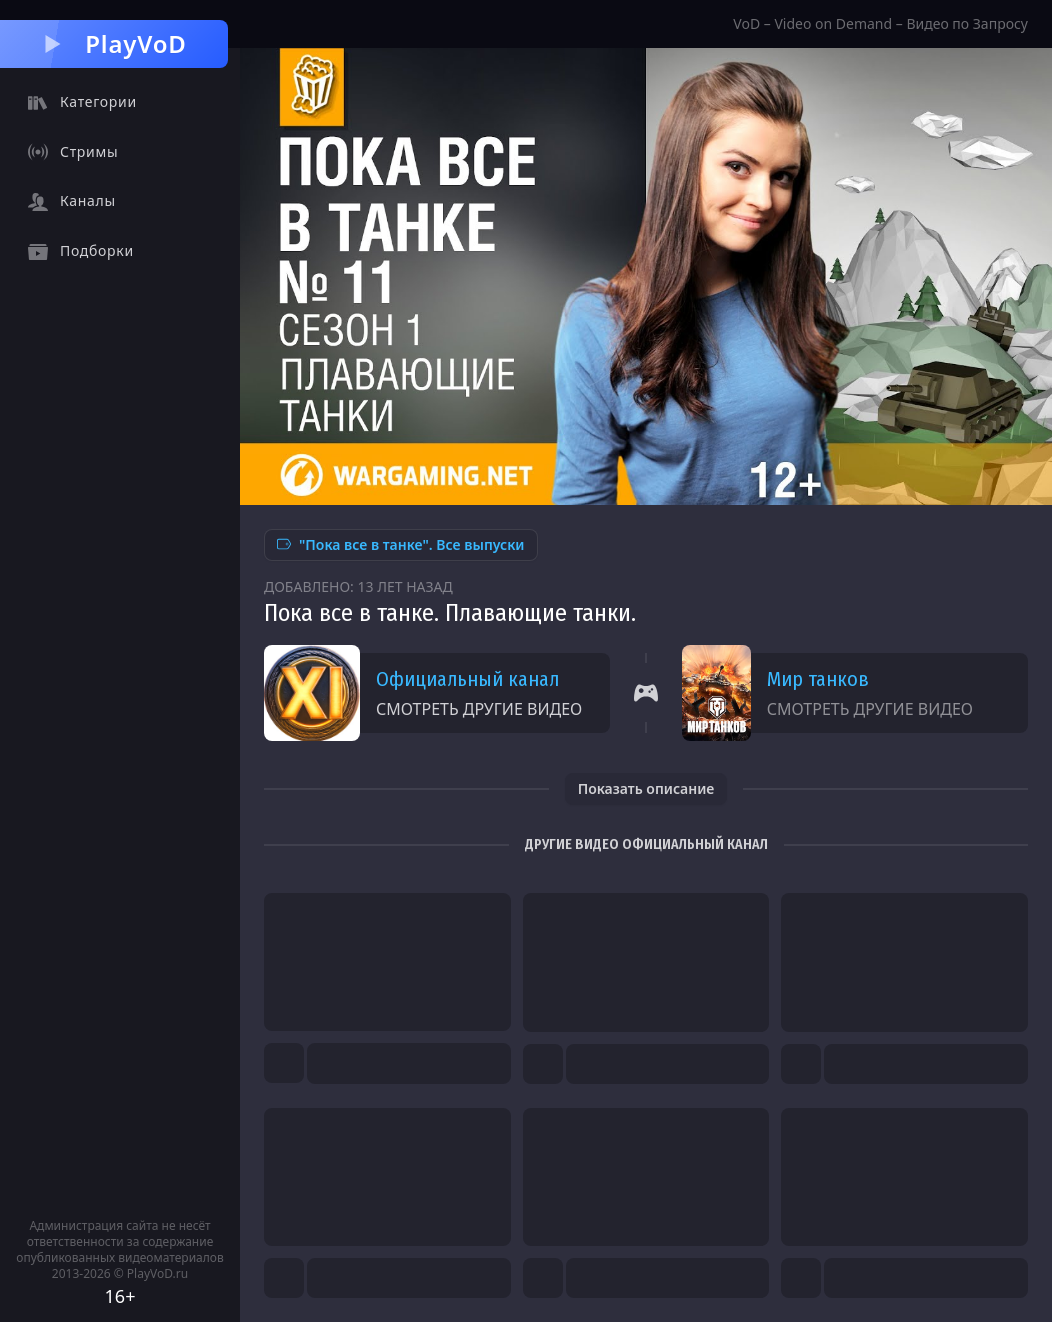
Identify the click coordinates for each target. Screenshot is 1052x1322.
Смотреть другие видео (479, 709)
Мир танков (818, 679)
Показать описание (646, 788)
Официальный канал (467, 679)
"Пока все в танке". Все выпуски (401, 544)
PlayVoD (113, 43)
